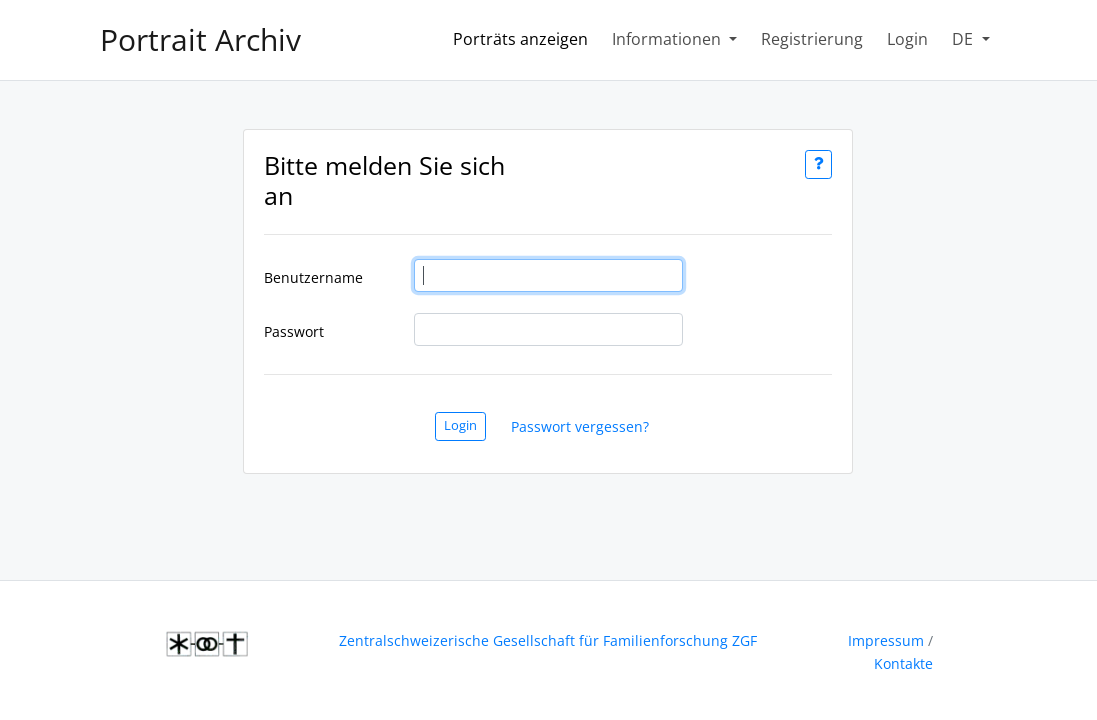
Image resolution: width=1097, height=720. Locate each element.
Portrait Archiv (200, 39)
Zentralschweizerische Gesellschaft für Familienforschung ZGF (548, 640)
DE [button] (964, 39)
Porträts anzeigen (524, 38)
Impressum (886, 640)
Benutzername (313, 277)
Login (907, 39)
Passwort (294, 331)
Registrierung (812, 39)
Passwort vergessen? (580, 426)
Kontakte (903, 663)
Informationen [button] (668, 39)
